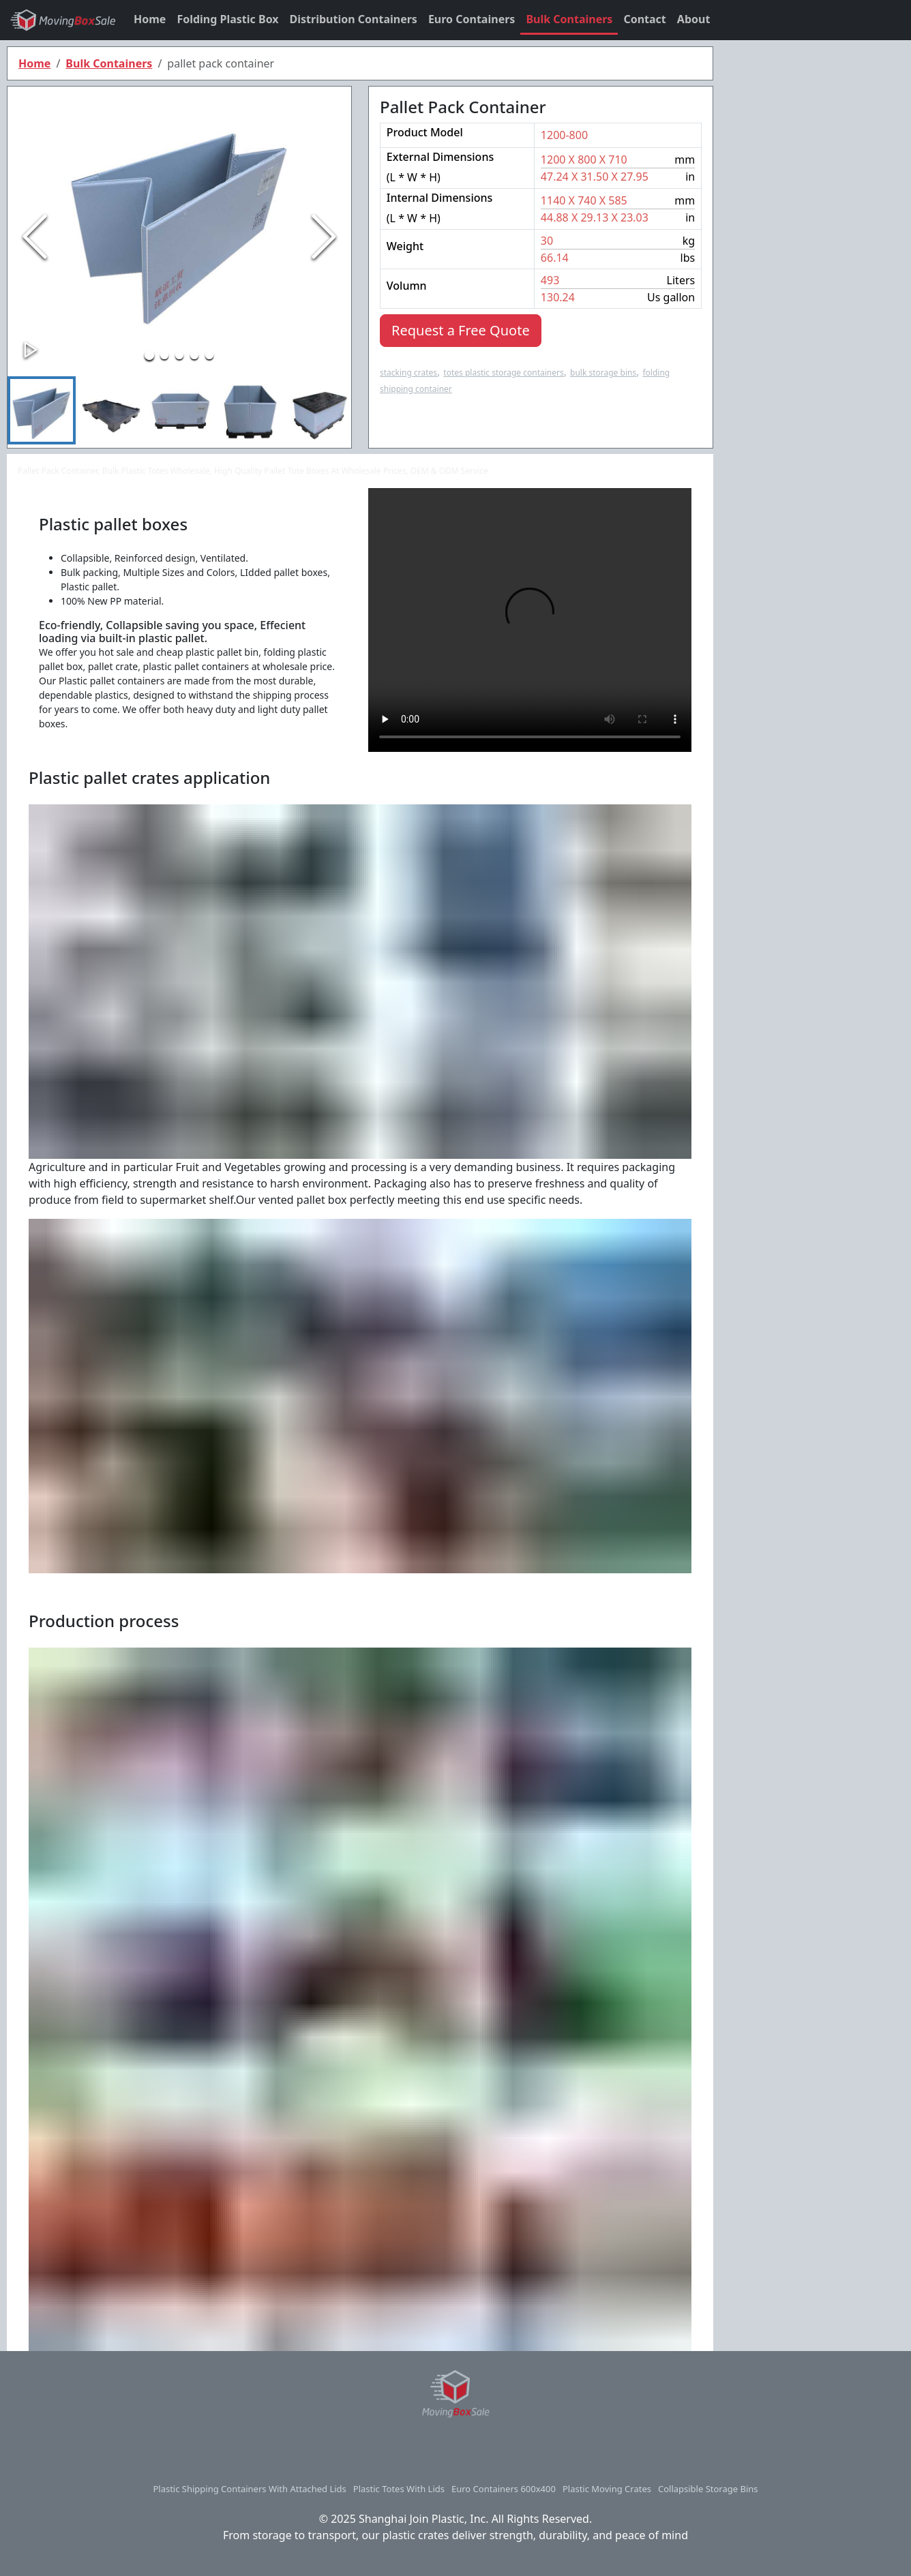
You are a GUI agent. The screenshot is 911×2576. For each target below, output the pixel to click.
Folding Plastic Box (227, 19)
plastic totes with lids (399, 2489)
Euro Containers (471, 19)
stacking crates (408, 372)
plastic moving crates (607, 2489)
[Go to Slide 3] (179, 355)
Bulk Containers (569, 19)
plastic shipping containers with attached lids (249, 2489)
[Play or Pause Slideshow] (31, 350)
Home (150, 19)
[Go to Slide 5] (209, 355)
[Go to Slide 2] (164, 355)
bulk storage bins (603, 372)
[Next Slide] (324, 237)
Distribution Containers (353, 19)
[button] (179, 217)
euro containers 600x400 (503, 2489)
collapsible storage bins (708, 2489)
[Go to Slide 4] (194, 355)
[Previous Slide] (35, 237)
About (694, 19)
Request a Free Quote (460, 330)
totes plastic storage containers (503, 372)
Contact (644, 19)
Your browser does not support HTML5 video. (529, 620)
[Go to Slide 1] (149, 355)
